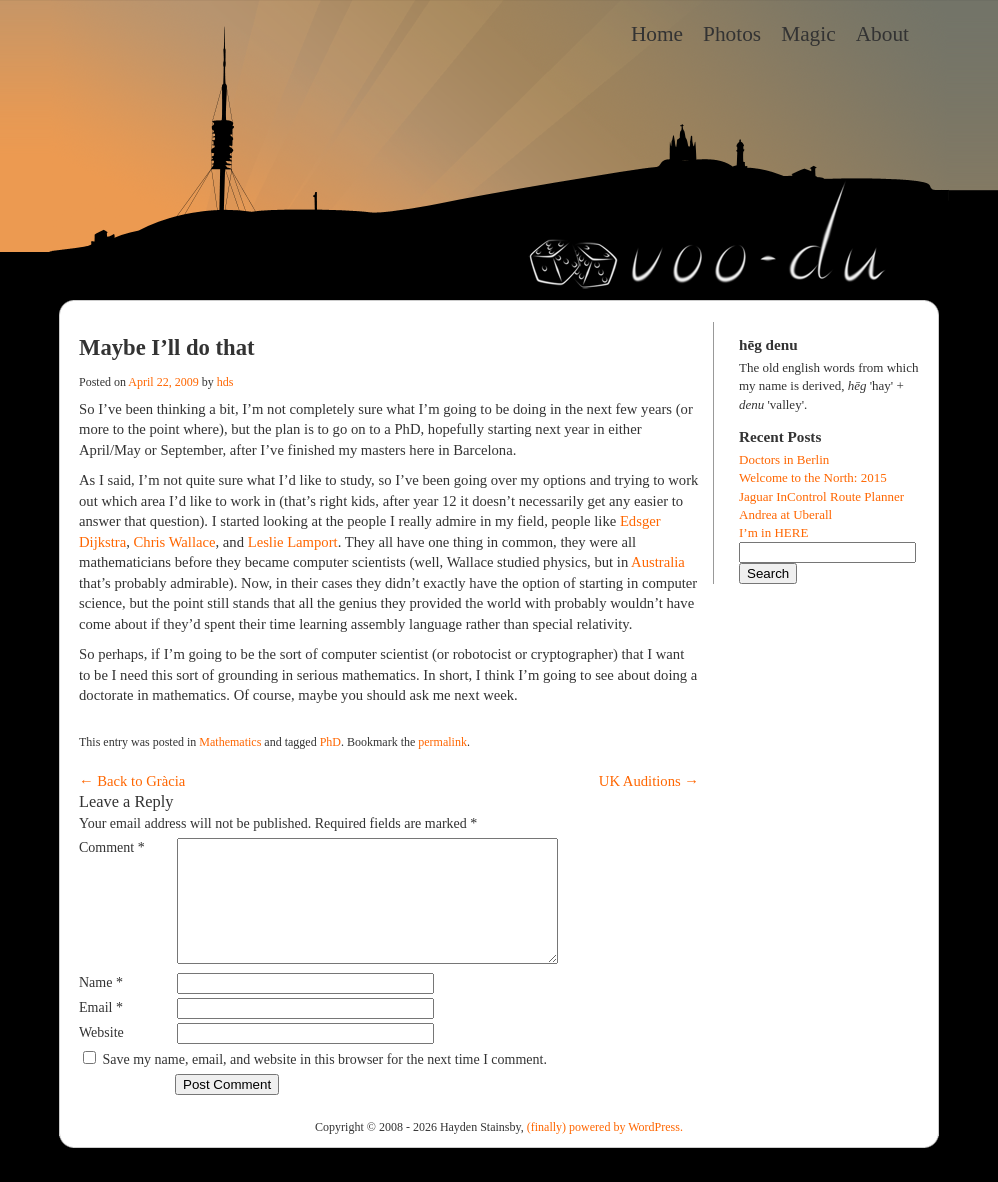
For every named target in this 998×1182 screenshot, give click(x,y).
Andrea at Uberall (785, 514)
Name (101, 1006)
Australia (658, 562)
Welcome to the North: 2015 (813, 477)
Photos (732, 34)
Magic (808, 34)
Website (101, 1056)
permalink (442, 742)
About (882, 34)
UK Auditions (649, 781)
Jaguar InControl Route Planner (821, 496)
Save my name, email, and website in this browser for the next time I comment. (325, 1083)
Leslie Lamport (293, 542)
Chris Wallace (175, 542)
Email (101, 1031)
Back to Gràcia (132, 781)
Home (657, 34)
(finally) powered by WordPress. (605, 1151)
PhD (330, 742)
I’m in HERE (773, 532)
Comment (112, 847)
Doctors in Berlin (784, 459)
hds (225, 382)
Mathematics (230, 742)
